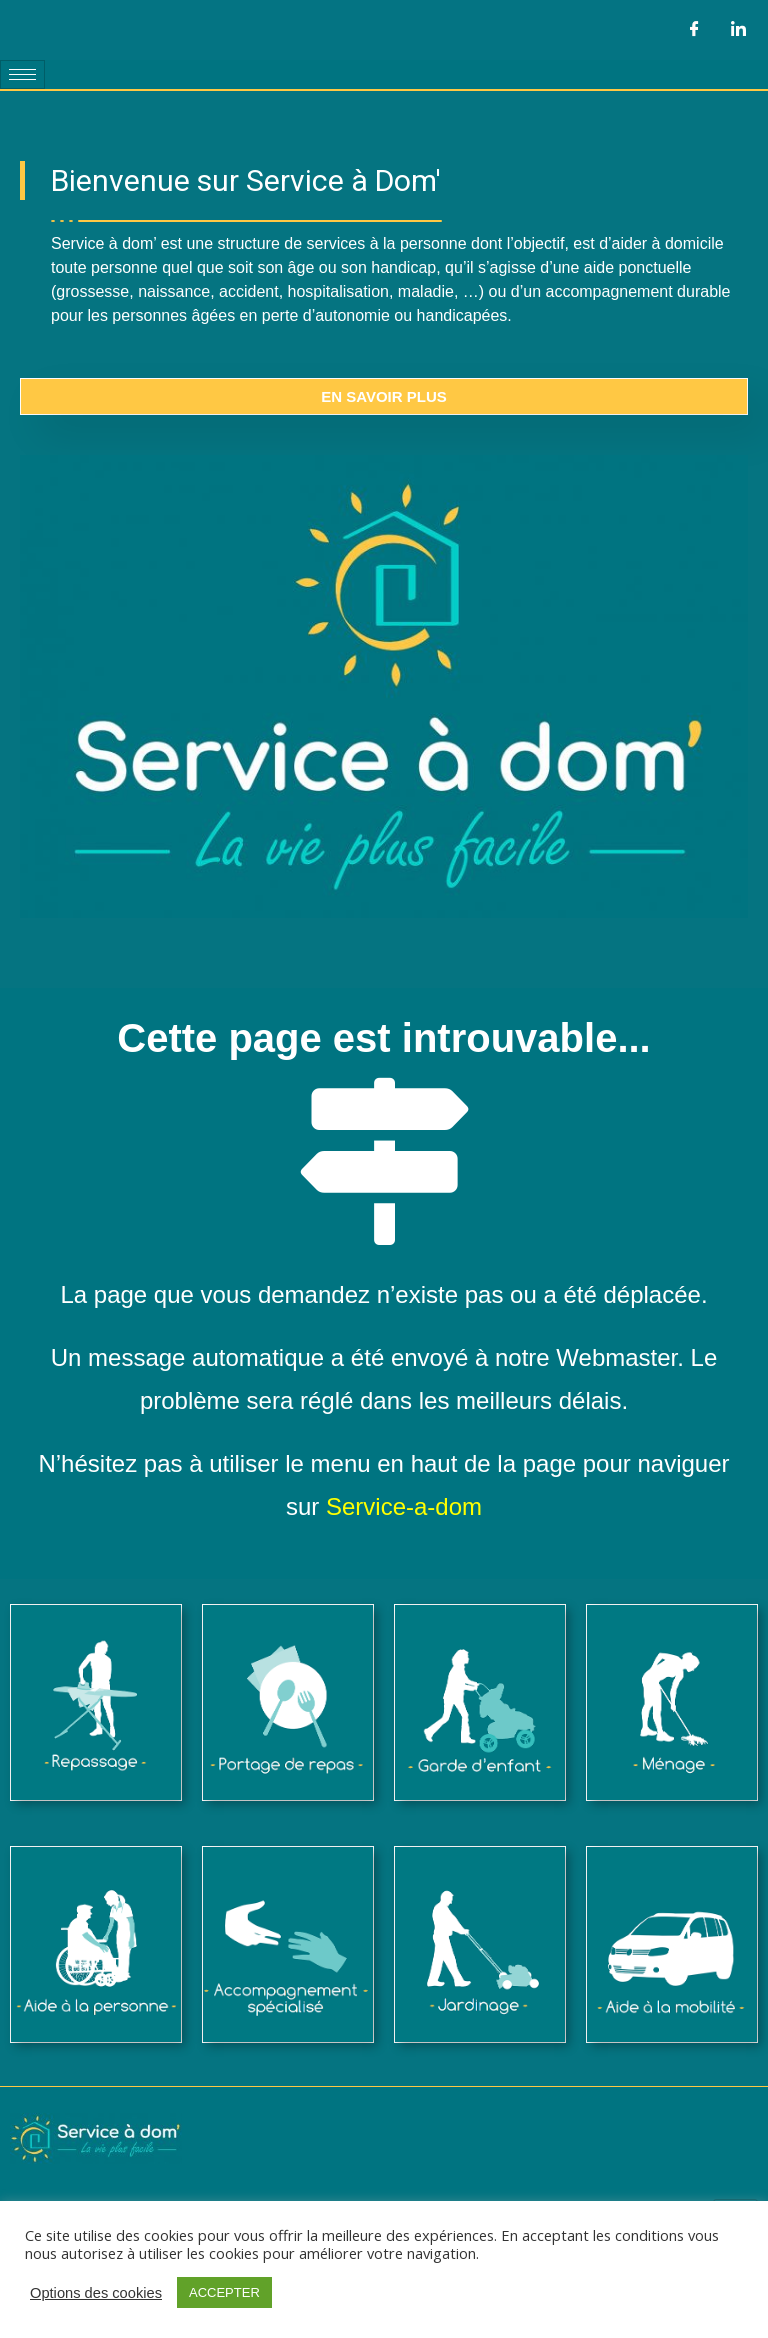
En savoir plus (384, 396)
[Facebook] (694, 30)
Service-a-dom (404, 1506)
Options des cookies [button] (96, 2293)
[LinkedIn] (738, 30)
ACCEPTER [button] (224, 2292)
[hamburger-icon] (22, 74)
